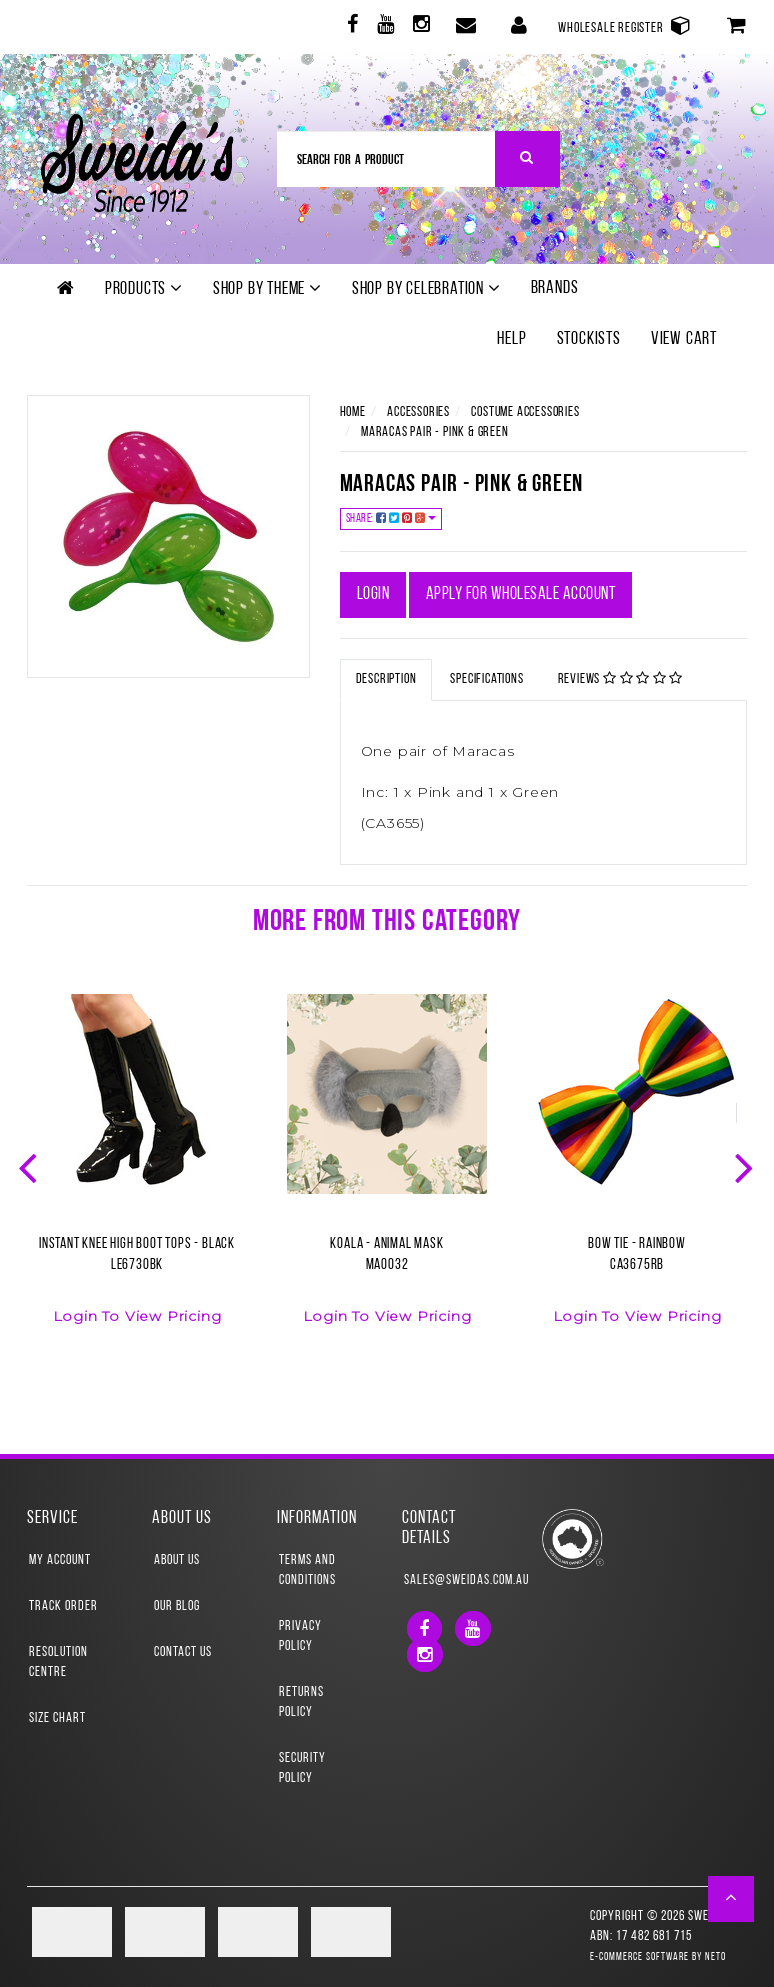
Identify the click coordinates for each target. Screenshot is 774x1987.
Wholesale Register (625, 25)
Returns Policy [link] (301, 1702)
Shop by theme (267, 289)
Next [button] (746, 1166)
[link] (350, 27)
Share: (391, 518)
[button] (731, 1899)
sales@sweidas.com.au (450, 1580)
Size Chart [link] (57, 1718)
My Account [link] (60, 1560)
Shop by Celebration (426, 289)
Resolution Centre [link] (58, 1662)
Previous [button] (30, 1166)
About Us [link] (177, 1560)
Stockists (589, 339)
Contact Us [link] (183, 1652)
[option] (137, 1171)
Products (144, 289)
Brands (555, 288)
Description (386, 679)
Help (511, 339)
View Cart (684, 339)
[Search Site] (527, 159)
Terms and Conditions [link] (307, 1570)
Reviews (621, 679)
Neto (715, 1957)
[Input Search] (386, 159)
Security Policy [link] (302, 1768)
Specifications (486, 679)
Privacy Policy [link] (300, 1636)
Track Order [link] (63, 1606)
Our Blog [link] (177, 1606)
